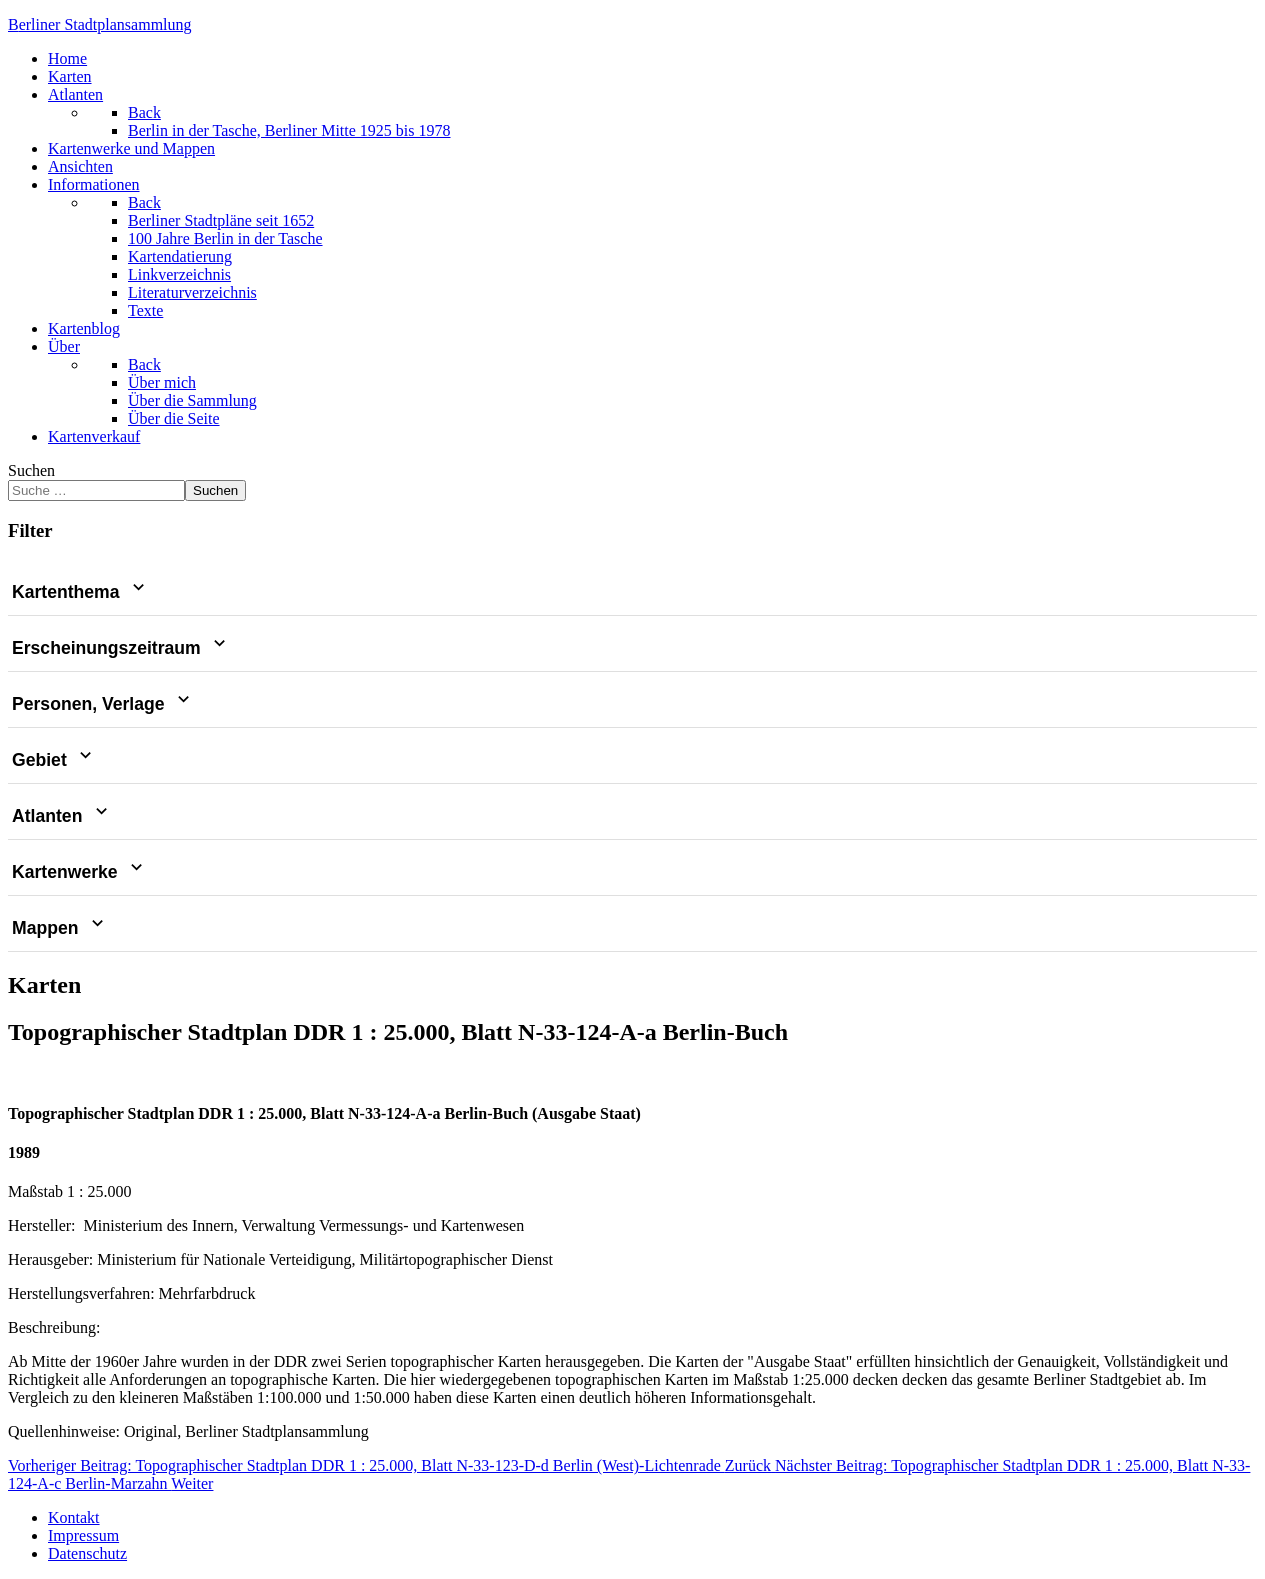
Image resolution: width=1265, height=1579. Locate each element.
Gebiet (54, 760)
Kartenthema (80, 592)
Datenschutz (87, 1553)
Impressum (83, 1535)
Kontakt (74, 1517)
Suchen (31, 470)
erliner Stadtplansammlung (100, 24)
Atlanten (62, 816)
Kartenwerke (79, 872)
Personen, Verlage (103, 704)
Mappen (60, 928)
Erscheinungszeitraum (121, 648)
